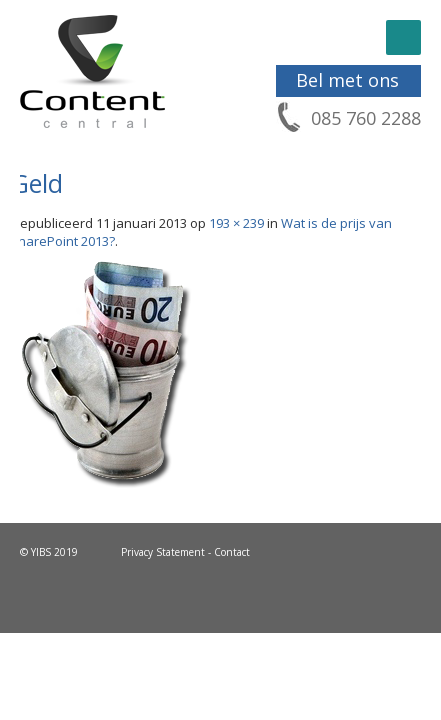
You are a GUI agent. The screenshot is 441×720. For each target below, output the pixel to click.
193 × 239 (236, 223)
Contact (232, 552)
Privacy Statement (163, 552)
